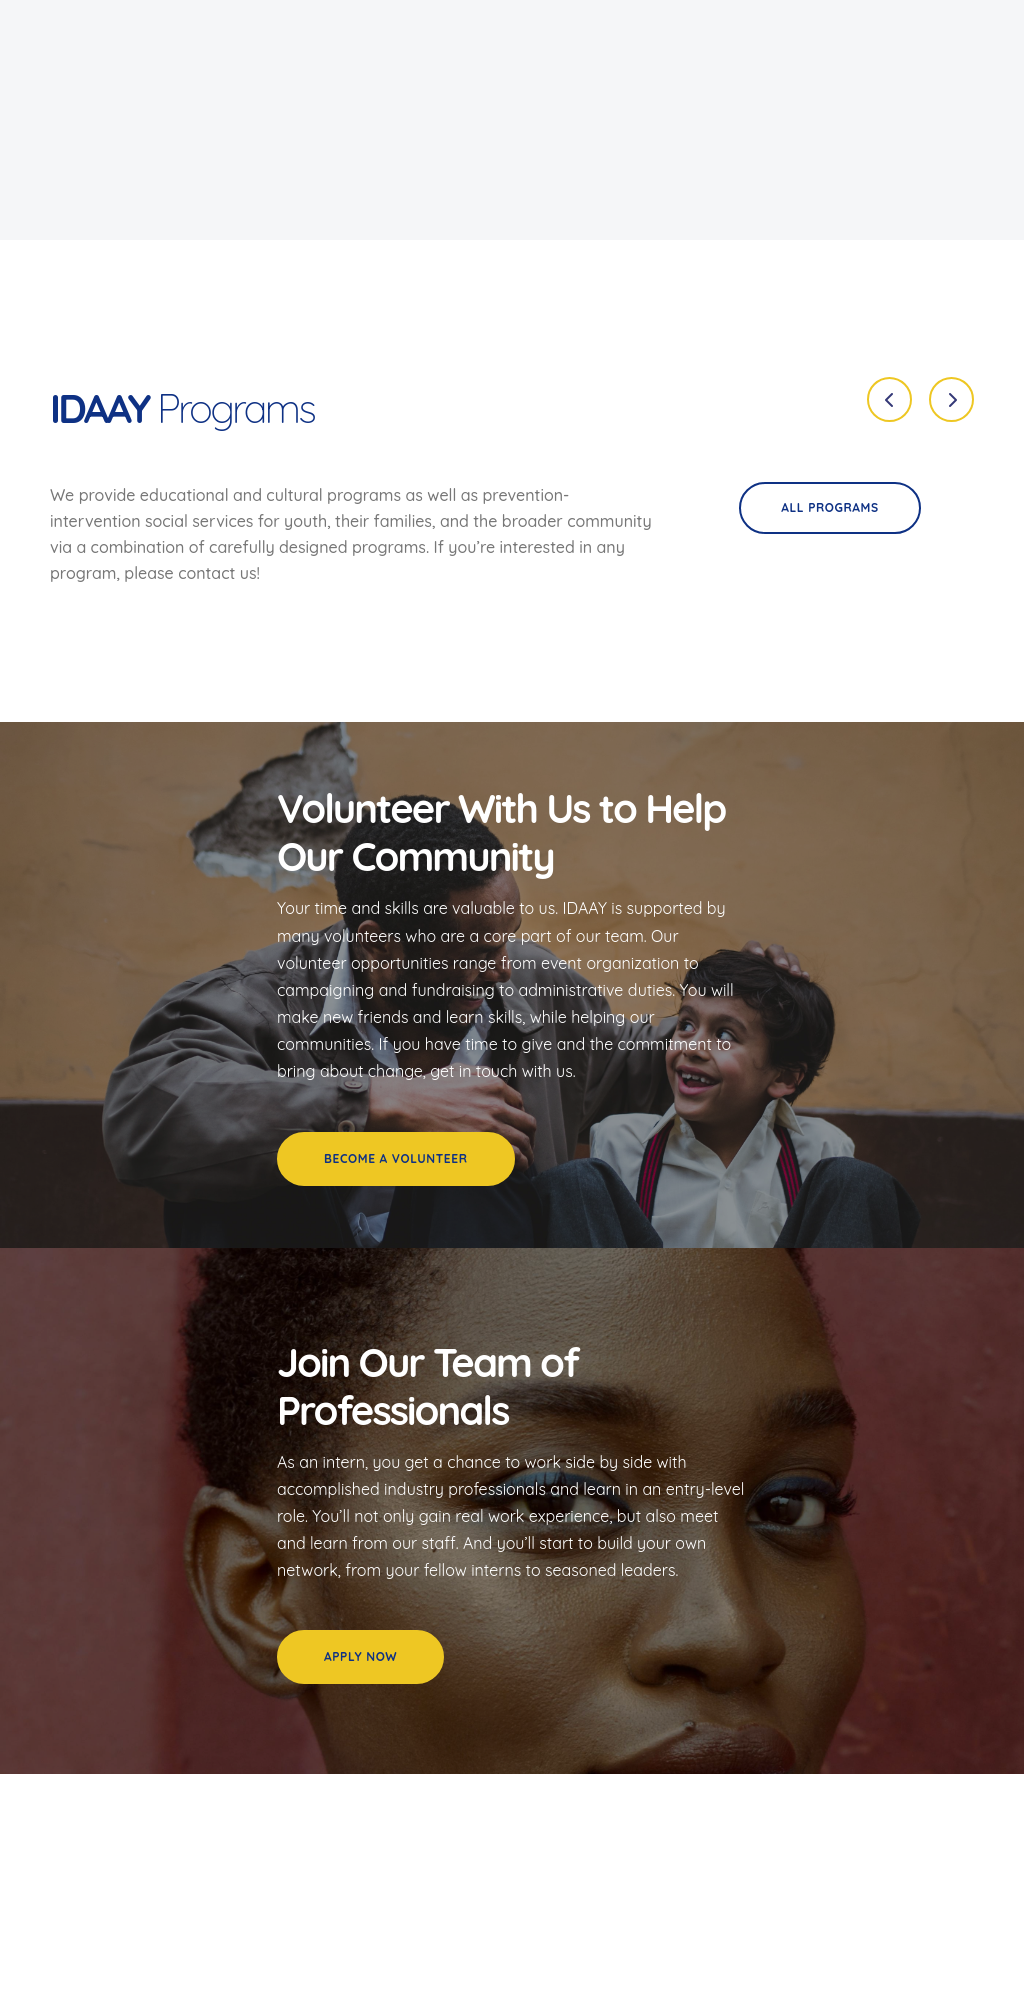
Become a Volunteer (396, 1158)
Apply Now (360, 1656)
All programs (829, 507)
